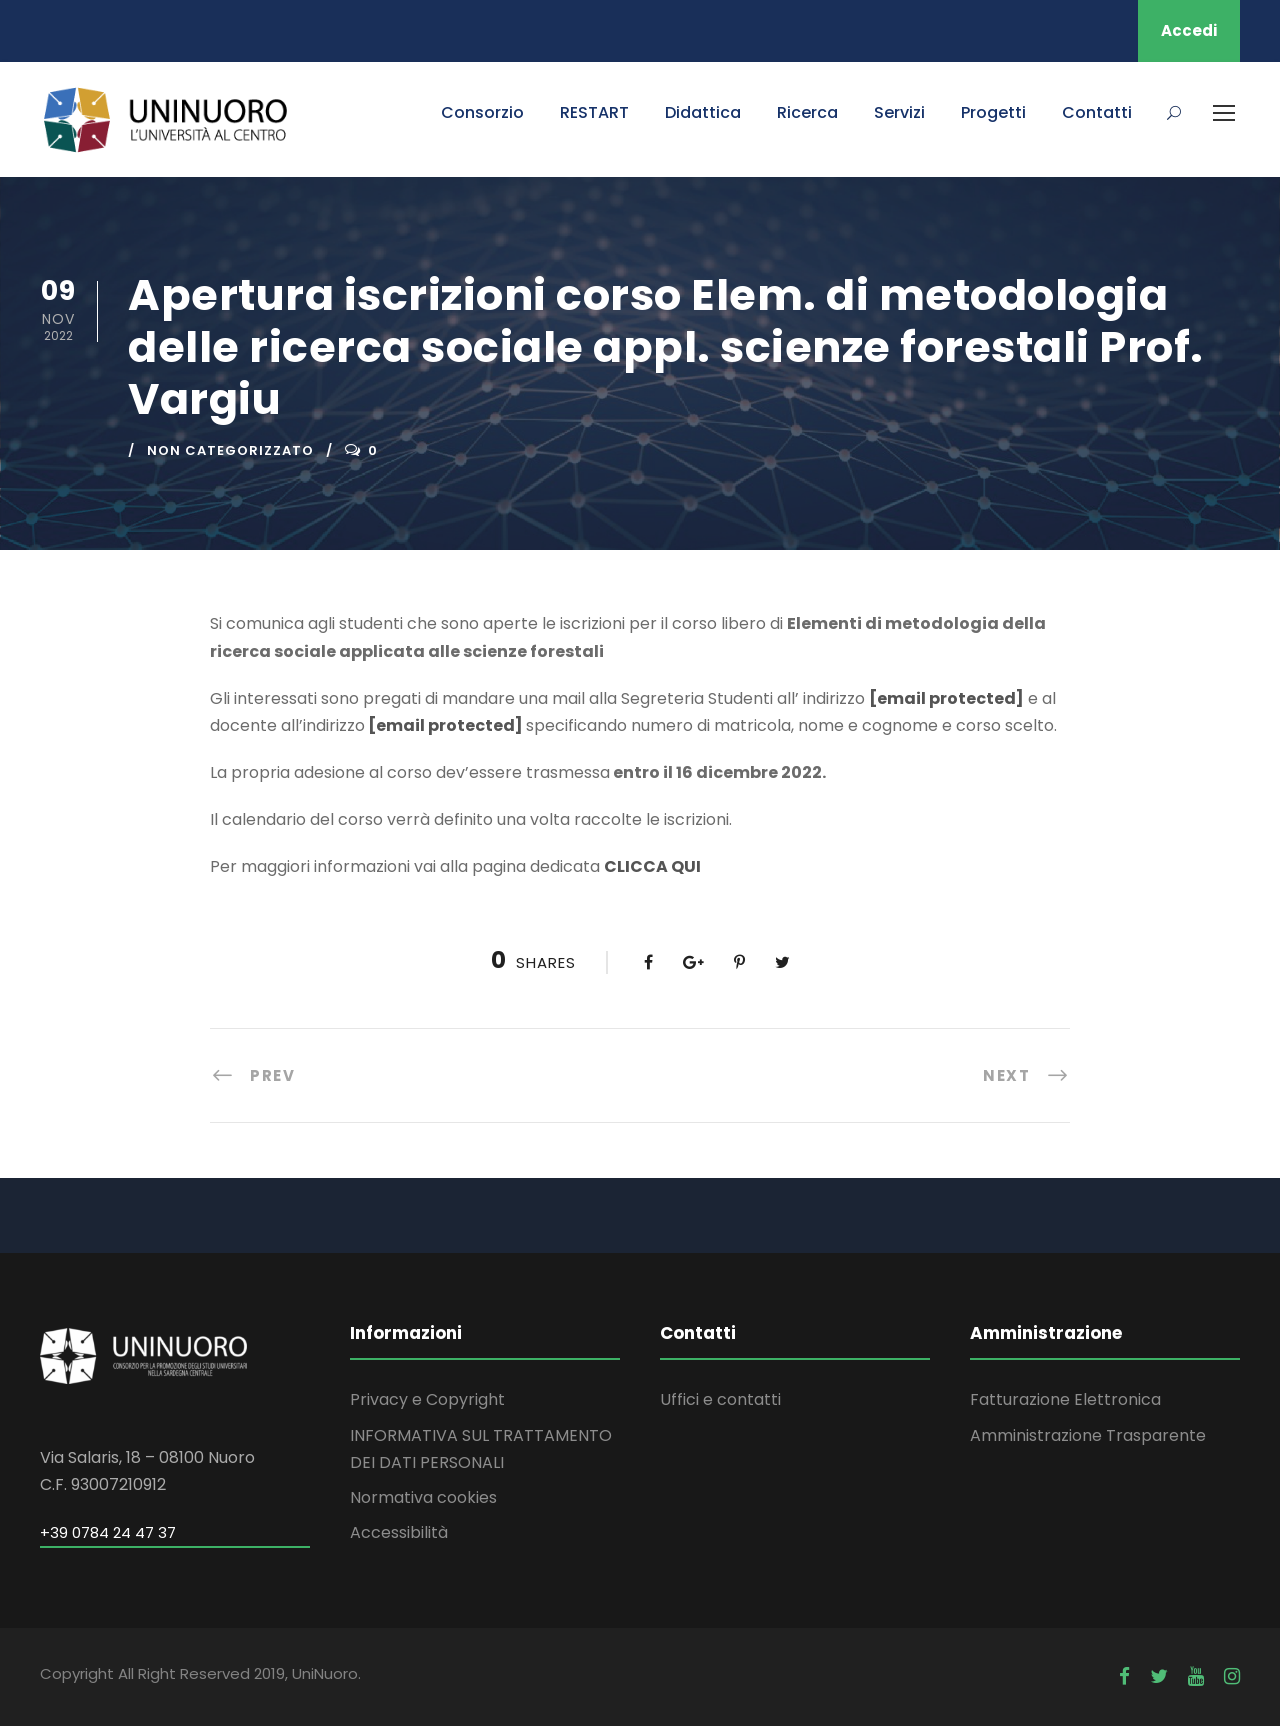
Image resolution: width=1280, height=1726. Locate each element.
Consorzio (482, 112)
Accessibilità (399, 1532)
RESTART (594, 112)
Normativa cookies (423, 1497)
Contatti (1097, 112)
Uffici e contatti (720, 1399)
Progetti (993, 112)
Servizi (899, 112)
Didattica (703, 112)
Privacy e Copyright (427, 1399)
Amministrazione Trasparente (1088, 1435)
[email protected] (946, 698)
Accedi (1189, 30)
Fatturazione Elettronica (1065, 1399)
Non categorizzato (230, 450)
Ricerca (807, 112)
